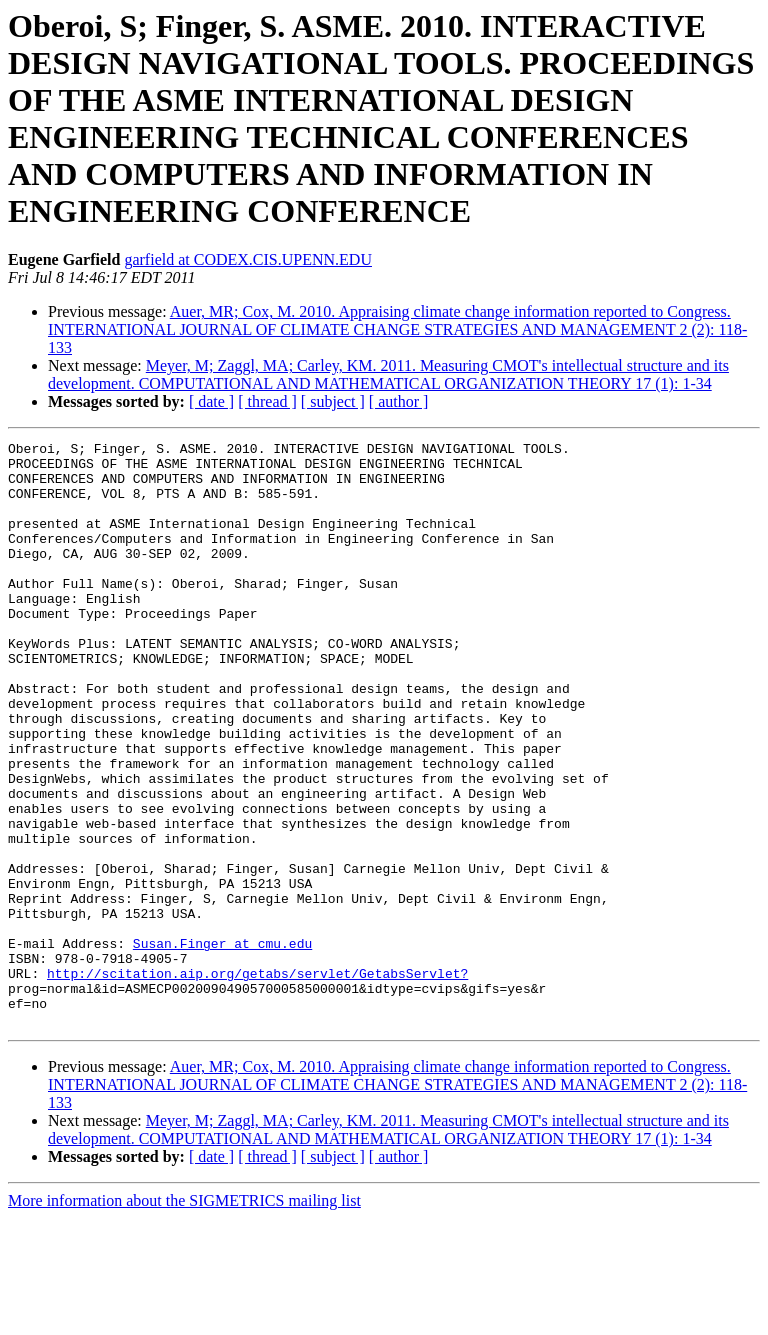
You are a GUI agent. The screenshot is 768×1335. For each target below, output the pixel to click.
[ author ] (399, 401)
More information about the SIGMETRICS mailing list (184, 1317)
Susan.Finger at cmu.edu (222, 1045)
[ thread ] (267, 401)
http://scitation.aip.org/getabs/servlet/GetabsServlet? (257, 1081)
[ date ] (211, 401)
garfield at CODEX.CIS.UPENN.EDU (248, 259)
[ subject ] (333, 401)
